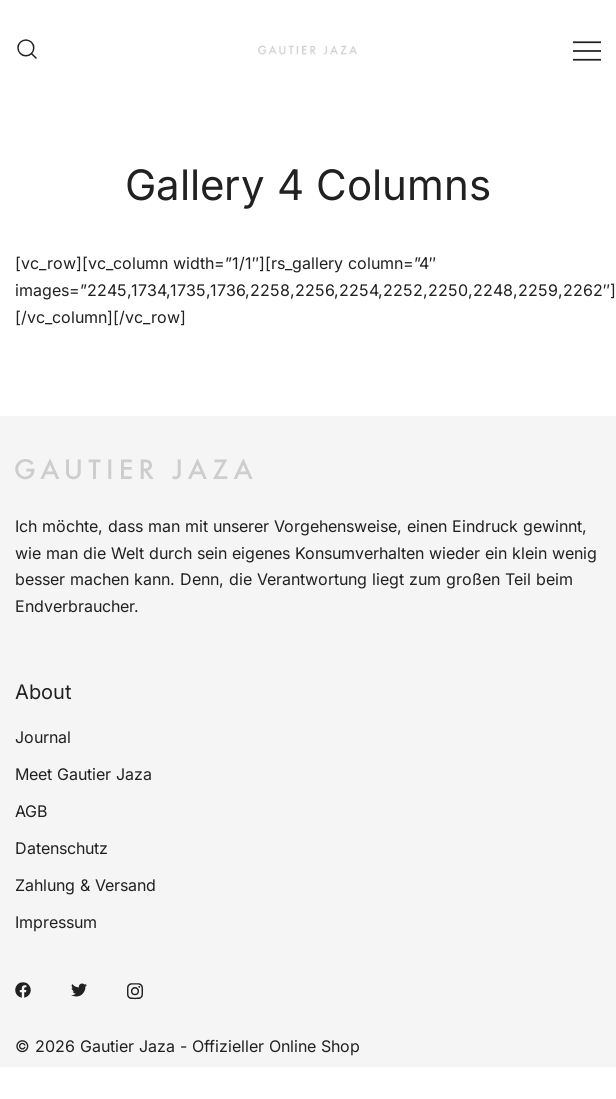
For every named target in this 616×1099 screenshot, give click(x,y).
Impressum (56, 922)
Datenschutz (61, 848)
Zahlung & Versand (85, 885)
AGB (31, 811)
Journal (43, 737)
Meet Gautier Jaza (83, 774)
